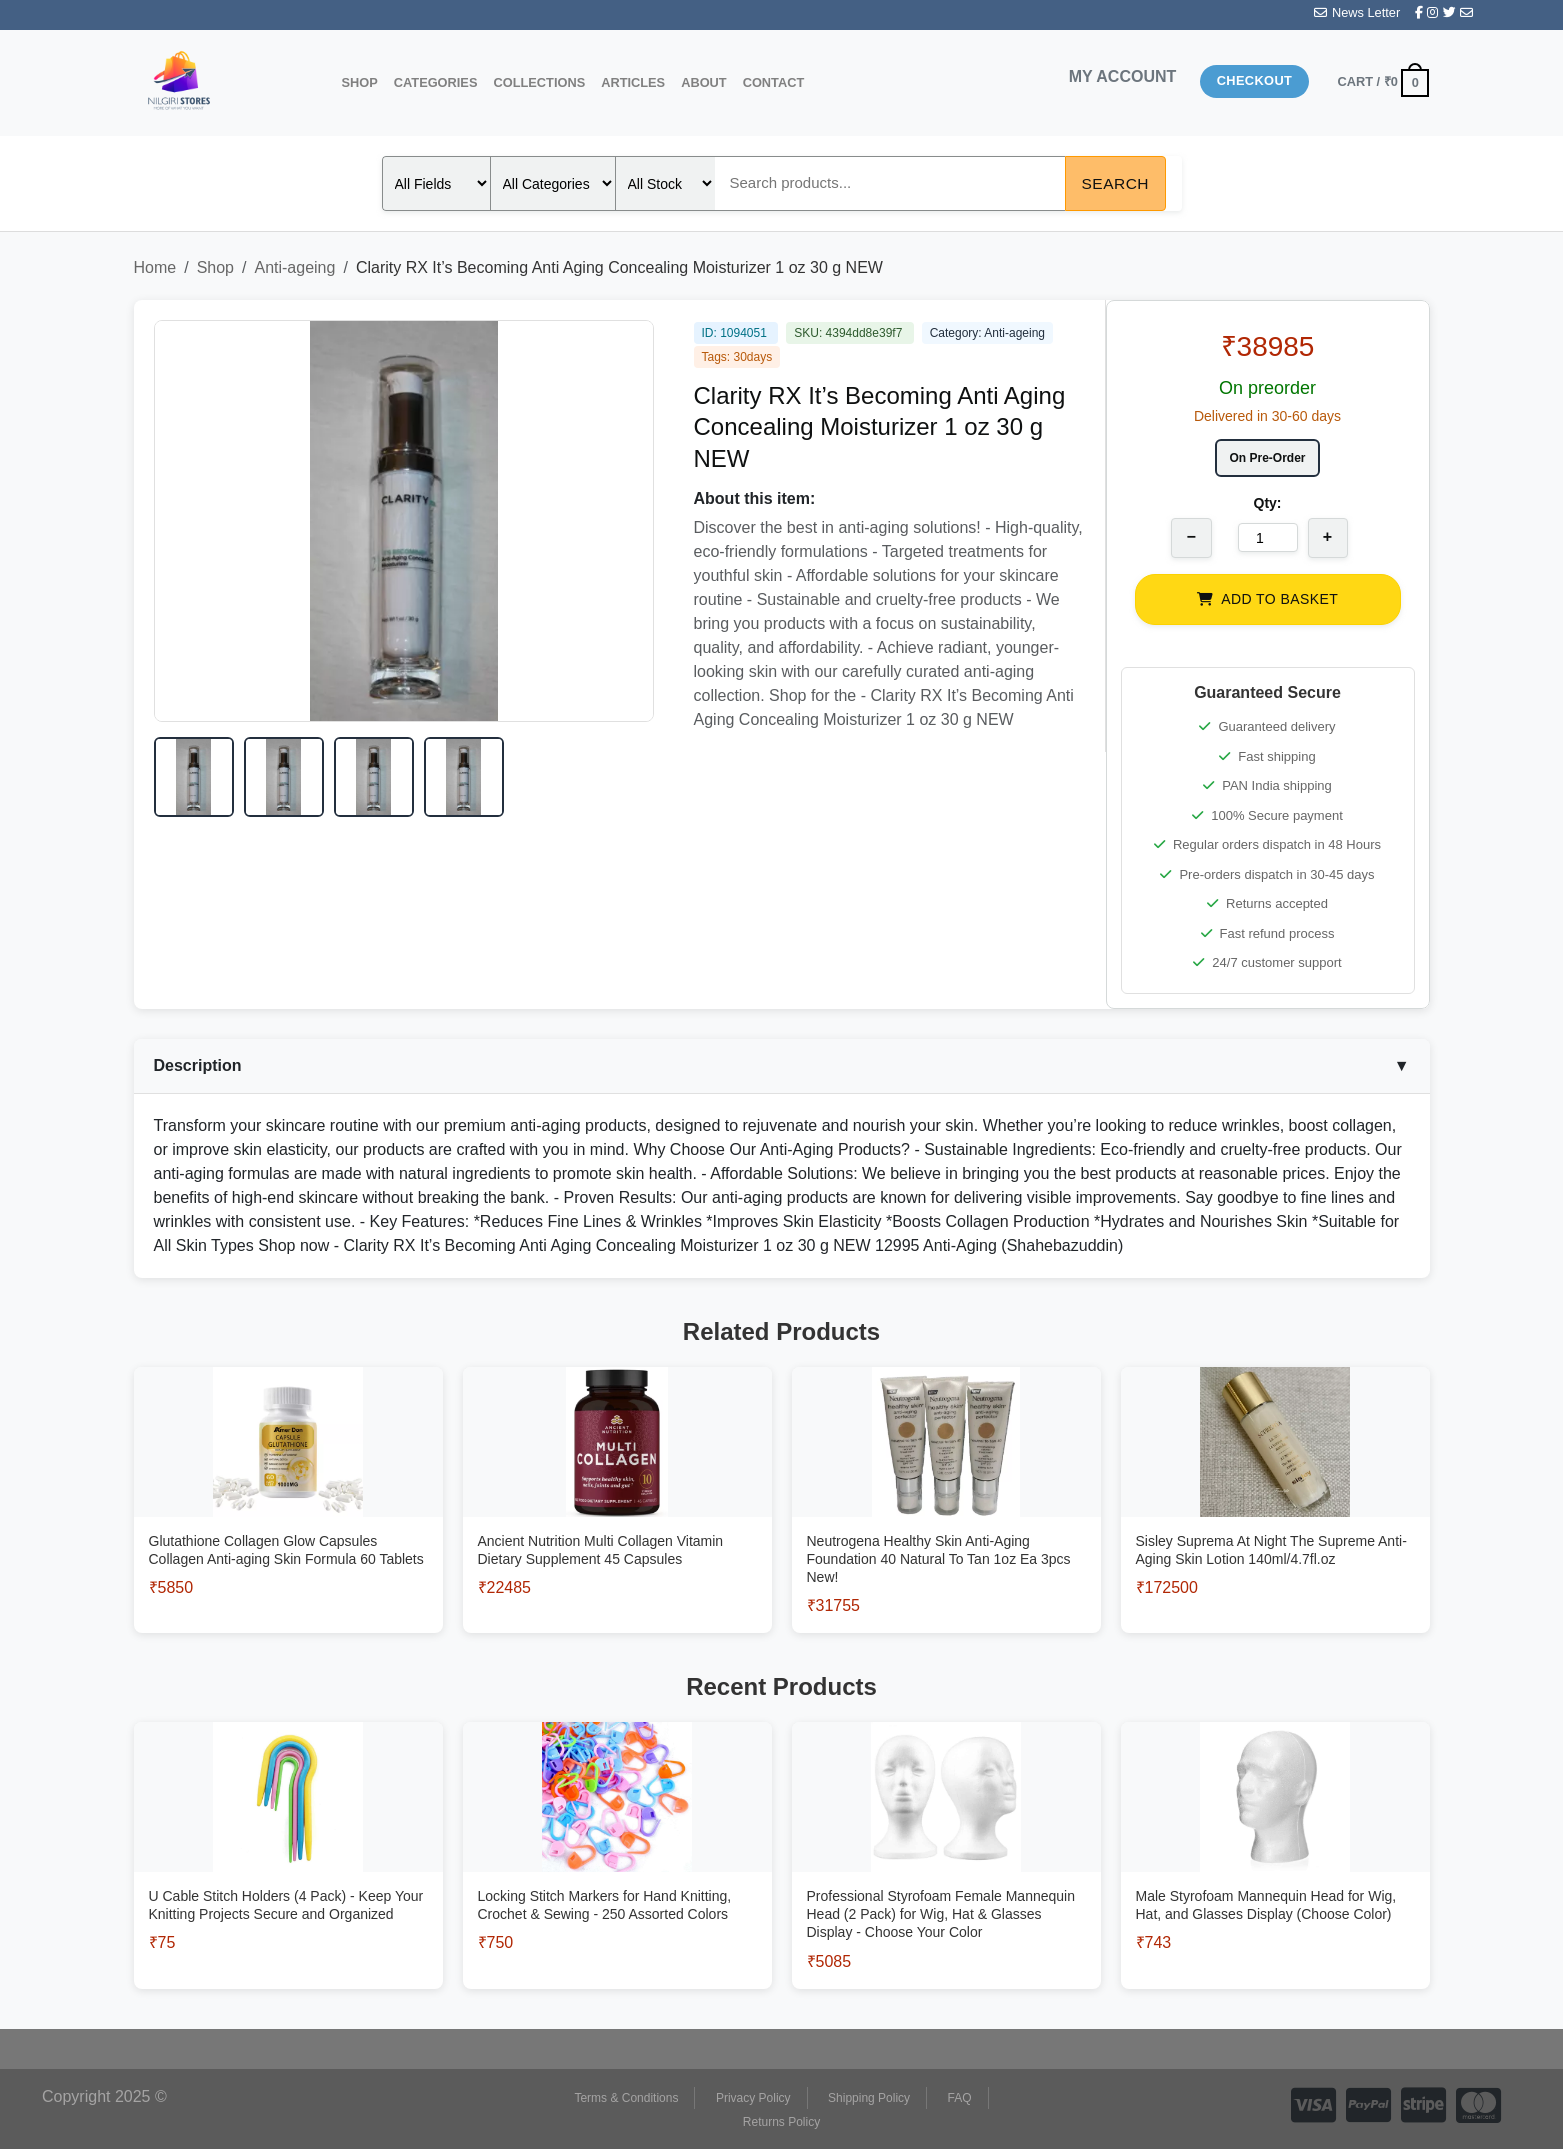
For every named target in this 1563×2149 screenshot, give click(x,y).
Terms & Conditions (626, 2098)
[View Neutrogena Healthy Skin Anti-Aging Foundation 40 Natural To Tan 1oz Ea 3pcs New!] (946, 1532)
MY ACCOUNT (1123, 76)
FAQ (960, 2098)
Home (155, 267)
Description (782, 1066)
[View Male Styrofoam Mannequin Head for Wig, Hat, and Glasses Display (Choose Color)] (1275, 1878)
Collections (539, 82)
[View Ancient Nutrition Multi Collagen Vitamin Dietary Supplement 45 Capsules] (617, 1523)
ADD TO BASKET (1267, 599)
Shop (360, 82)
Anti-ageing (294, 267)
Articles (633, 82)
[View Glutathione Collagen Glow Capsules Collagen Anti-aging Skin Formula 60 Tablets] (288, 1523)
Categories (436, 82)
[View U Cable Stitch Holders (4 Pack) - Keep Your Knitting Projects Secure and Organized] (288, 1878)
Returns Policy (781, 2122)
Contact (774, 82)
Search (1115, 183)
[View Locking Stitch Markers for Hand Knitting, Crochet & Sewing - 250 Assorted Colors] (617, 1878)
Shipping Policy (869, 2098)
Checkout (1255, 80)
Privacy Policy (753, 2098)
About (704, 82)
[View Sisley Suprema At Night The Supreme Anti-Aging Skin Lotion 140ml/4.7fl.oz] (1275, 1523)
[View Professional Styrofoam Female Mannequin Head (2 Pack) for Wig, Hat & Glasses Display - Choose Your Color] (946, 1887)
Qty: (1268, 503)
